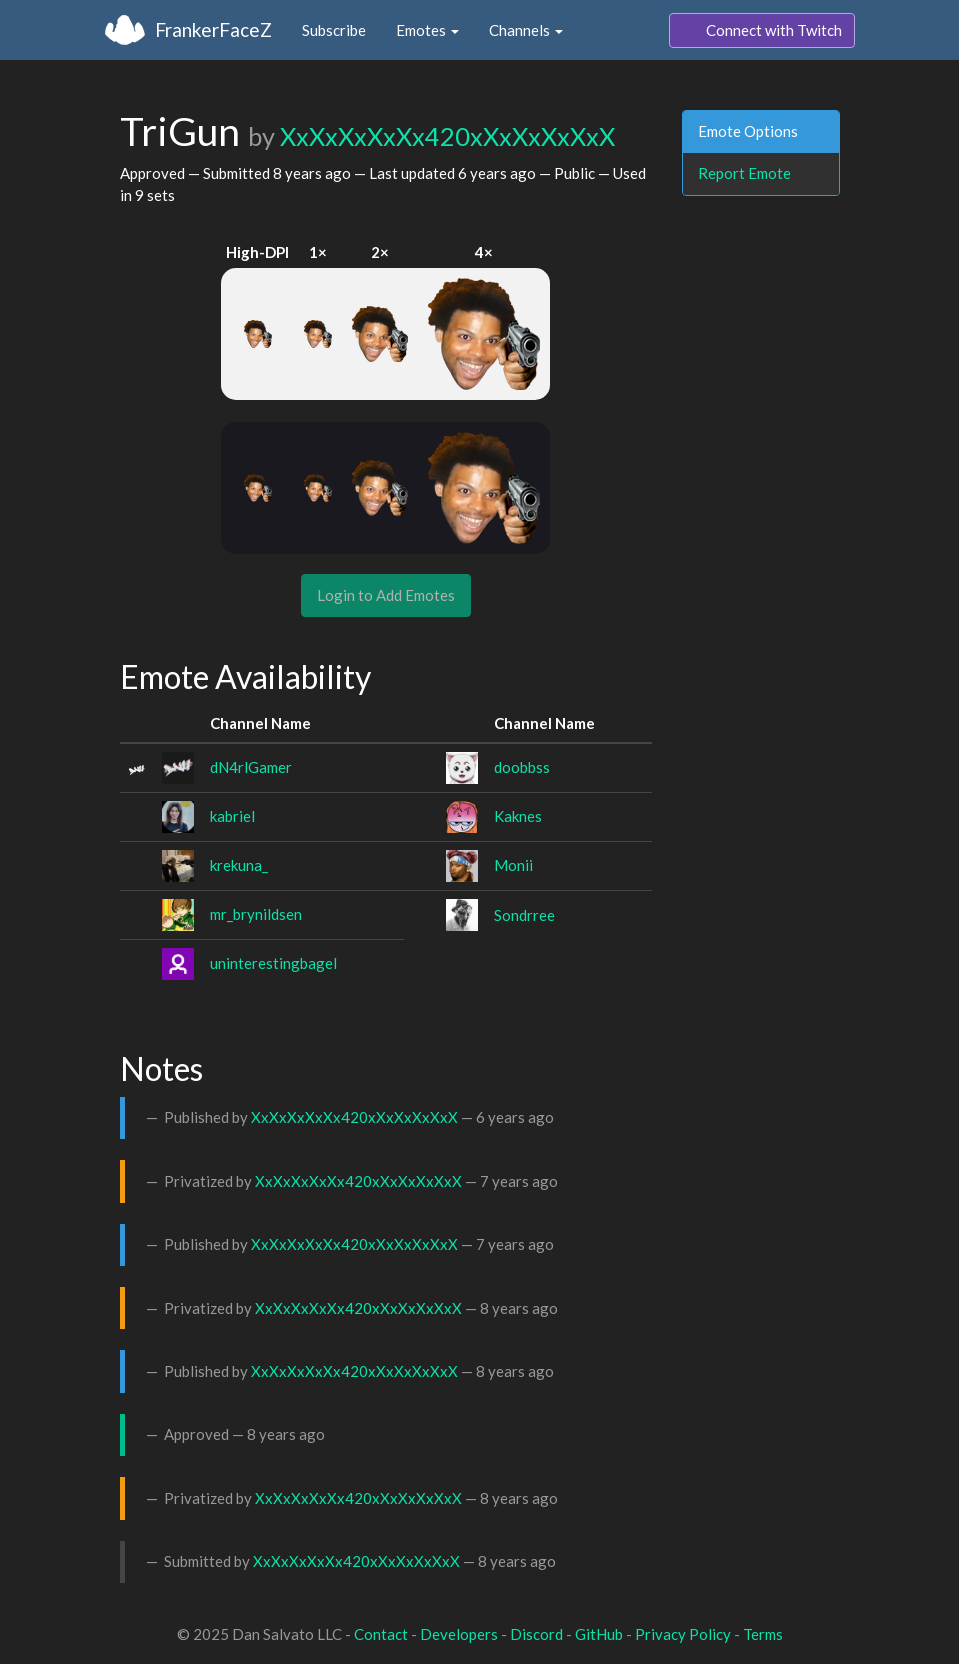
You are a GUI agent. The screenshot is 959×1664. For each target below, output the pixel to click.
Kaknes (518, 816)
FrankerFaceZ (213, 29)
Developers (459, 1634)
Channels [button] (526, 30)
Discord (536, 1634)
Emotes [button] (427, 30)
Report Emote (744, 173)
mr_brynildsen (256, 914)
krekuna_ (239, 865)
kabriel (232, 816)
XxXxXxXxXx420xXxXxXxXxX (447, 136)
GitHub (599, 1634)
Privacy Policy (683, 1634)
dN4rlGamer (251, 767)
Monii (513, 865)
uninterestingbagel (273, 963)
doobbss (522, 767)
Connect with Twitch (762, 31)
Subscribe (334, 30)
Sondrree (524, 915)
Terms (763, 1634)
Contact (381, 1634)
